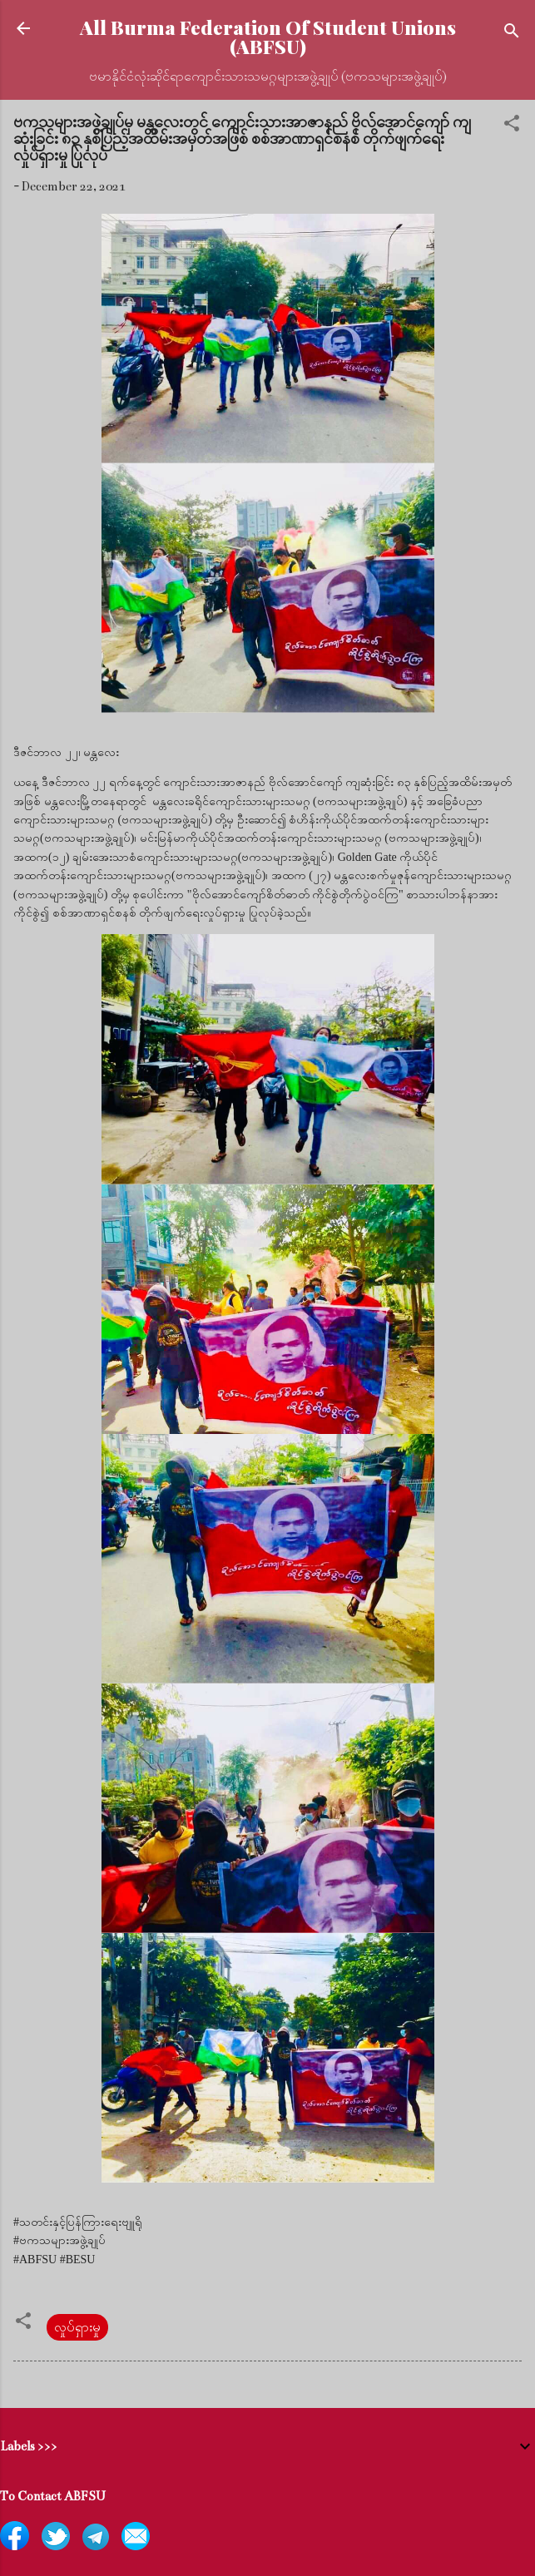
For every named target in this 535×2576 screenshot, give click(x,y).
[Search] (512, 33)
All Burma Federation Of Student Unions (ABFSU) (268, 36)
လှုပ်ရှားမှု (77, 2327)
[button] (512, 126)
